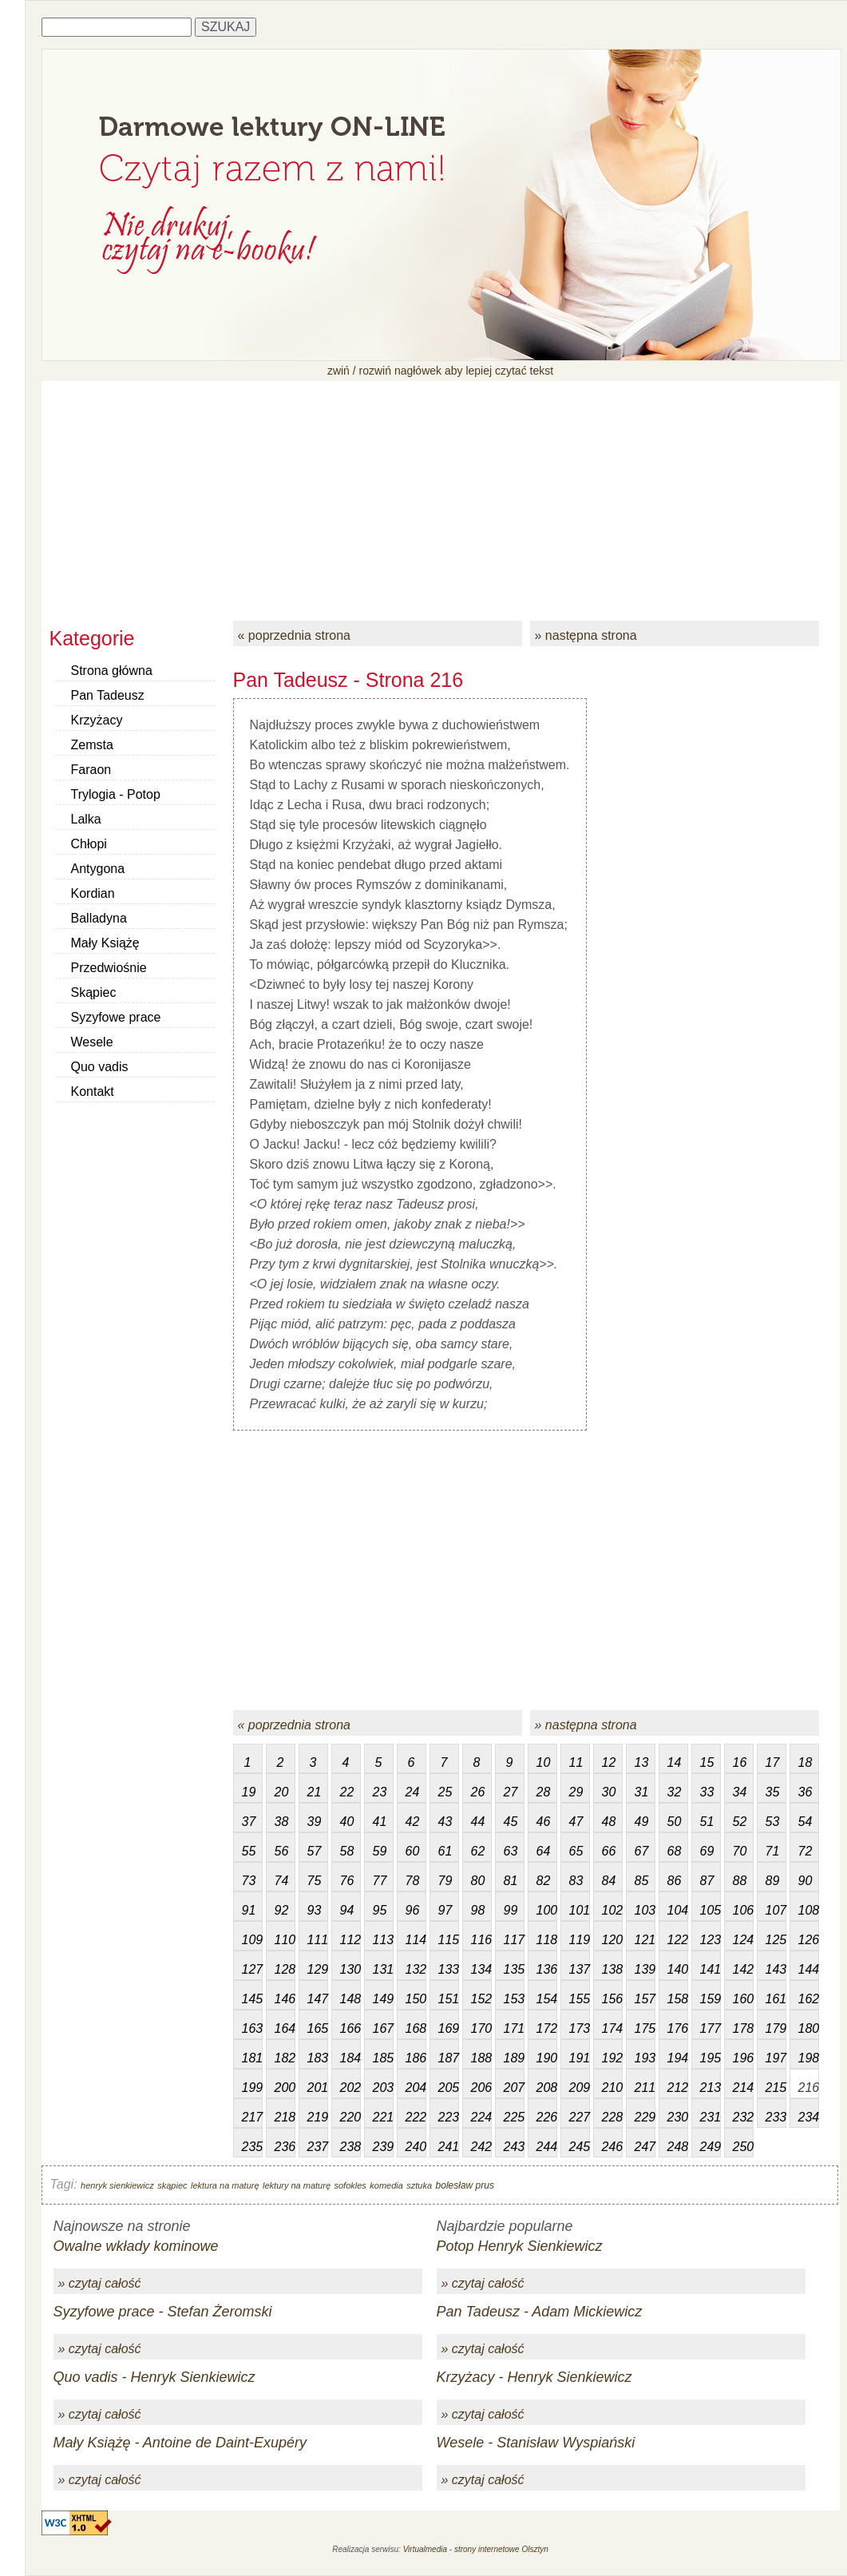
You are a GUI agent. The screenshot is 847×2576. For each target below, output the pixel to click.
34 (740, 1792)
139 (645, 1969)
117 (514, 1940)
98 (478, 1910)
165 (317, 2028)
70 (740, 1851)
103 (645, 1910)
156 (612, 1999)
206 (481, 2087)
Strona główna (111, 670)
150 (416, 1999)
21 (314, 1792)
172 (546, 2028)
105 (710, 1910)
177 (710, 2028)
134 (481, 1969)
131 (383, 1969)
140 (677, 1969)
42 (413, 1821)
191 (579, 2058)
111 (317, 1940)
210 (612, 2087)
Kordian (93, 893)
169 (448, 2028)
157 (645, 1999)
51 (707, 1821)
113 (383, 1940)
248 (677, 2146)
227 (579, 2117)
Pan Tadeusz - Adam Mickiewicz (540, 2312)
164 (285, 2028)
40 (347, 1821)
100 (546, 1910)
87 (707, 1880)
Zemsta (92, 745)
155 (579, 1999)
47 (576, 1821)
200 (285, 2087)
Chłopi (89, 844)
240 (416, 2146)
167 (383, 2028)
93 (314, 1910)
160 (743, 1999)
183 (317, 2058)
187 (448, 2058)
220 (350, 2117)
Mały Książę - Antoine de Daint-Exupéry (180, 2443)
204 (416, 2087)
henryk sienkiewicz (117, 2185)
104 (677, 1910)
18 (805, 1762)
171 (514, 2028)
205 (448, 2087)
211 (645, 2087)
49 (642, 1821)
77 (380, 1880)
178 (743, 2028)
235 (252, 2146)
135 (514, 1969)
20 (282, 1792)
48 (609, 1821)
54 (805, 1821)
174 (612, 2028)
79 (445, 1880)
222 (416, 2117)
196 (743, 2058)
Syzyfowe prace (116, 1017)
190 (546, 2058)
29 (576, 1792)
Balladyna (99, 918)
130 (350, 1969)
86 (674, 1880)
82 (543, 1880)
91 (249, 1910)
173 (579, 2028)
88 (740, 1880)
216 (808, 2087)
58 (347, 1851)
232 (743, 2117)
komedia (386, 2185)
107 (776, 1910)
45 (511, 1821)
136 (546, 1969)
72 (805, 1851)
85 (642, 1880)
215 (776, 2087)
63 (511, 1851)
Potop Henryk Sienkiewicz (520, 2246)
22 (347, 1792)
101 (579, 1910)
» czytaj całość (99, 2283)
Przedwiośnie (109, 967)
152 (481, 1999)
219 (317, 2117)
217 (252, 2117)
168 (416, 2028)
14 (674, 1762)
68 (674, 1851)
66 (609, 1851)
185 (383, 2058)
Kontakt (92, 1091)
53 (773, 1821)
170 (481, 2028)
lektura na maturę (225, 2185)
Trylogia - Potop (115, 794)
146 (285, 1999)
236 (285, 2146)
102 (612, 1910)
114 (416, 1940)
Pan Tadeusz (107, 695)
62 (478, 1851)
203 (383, 2087)
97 (445, 1910)
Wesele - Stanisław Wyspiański (536, 2443)
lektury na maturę (296, 2185)
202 (350, 2087)
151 (448, 1999)
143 (776, 1969)
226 (546, 2117)
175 (645, 2028)
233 (776, 2117)
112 (350, 1940)
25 (445, 1792)
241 (448, 2146)
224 (481, 2117)
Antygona (98, 868)
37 (249, 1821)
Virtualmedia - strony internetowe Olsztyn (475, 2549)
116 (481, 1940)
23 (380, 1792)
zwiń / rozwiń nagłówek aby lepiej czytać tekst (440, 370)
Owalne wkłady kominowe (136, 2246)
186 (416, 2058)
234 (808, 2117)
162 (808, 1999)
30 (609, 1792)
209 (579, 2087)
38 (282, 1821)
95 (380, 1910)
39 (314, 1821)
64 (543, 1851)
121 (645, 1940)
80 (478, 1880)
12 (609, 1762)
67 (642, 1851)
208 (546, 2087)
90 (805, 1880)
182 (285, 2058)
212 (677, 2087)
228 (612, 2117)
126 (808, 1940)
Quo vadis (100, 1067)
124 (743, 1940)
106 (743, 1910)
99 (511, 1910)
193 (645, 2058)
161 (776, 1999)
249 (710, 2146)
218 (285, 2117)
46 (543, 1821)
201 (317, 2087)
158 (677, 1999)
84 (609, 1880)
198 (808, 2058)
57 (314, 1851)
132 (416, 1969)
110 (285, 1940)
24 (413, 1792)
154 (546, 1999)
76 (347, 1880)
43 (445, 1821)
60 (413, 1851)
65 (576, 1851)
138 (612, 1969)
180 (808, 2028)
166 (350, 2028)
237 (317, 2146)
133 (448, 1969)
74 (282, 1880)
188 (481, 2058)
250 (743, 2146)
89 (773, 1880)
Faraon (91, 769)
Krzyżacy (97, 720)
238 (350, 2146)
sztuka (419, 2185)
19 (249, 1792)
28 (543, 1792)
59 (380, 1851)
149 (383, 1999)
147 (317, 1999)
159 (710, 1999)
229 (645, 2117)
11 (576, 1762)
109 (252, 1940)
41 (380, 1821)
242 (481, 2146)
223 (448, 2117)
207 (514, 2087)
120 (612, 1940)
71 (773, 1851)
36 (805, 1792)
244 (546, 2146)
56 (282, 1851)
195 (710, 2058)
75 (314, 1880)
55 (249, 1851)
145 (252, 1999)
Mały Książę (105, 943)
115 (448, 1940)
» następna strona (586, 635)
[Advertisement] (441, 493)
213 (710, 2087)
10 (543, 1762)
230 (677, 2117)
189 (514, 2058)
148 (350, 1999)
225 (514, 2117)
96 (413, 1910)
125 (776, 1940)
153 (514, 1999)
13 (642, 1762)
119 (579, 1940)
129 (317, 1969)
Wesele (92, 1042)
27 (511, 1792)
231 (710, 2117)
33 (707, 1792)
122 (677, 1940)
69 (707, 1851)
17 (773, 1762)
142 (743, 1969)
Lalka (86, 819)
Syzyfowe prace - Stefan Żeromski (162, 2312)
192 (612, 2058)
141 (710, 1969)
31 (642, 1792)
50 (674, 1821)
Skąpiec (94, 992)
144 (808, 1969)
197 (776, 2058)
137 (579, 1969)
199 (252, 2087)
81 (511, 1880)
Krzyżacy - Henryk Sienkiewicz (534, 2377)
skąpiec (172, 2185)
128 (285, 1969)
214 (743, 2087)
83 (576, 1880)
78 (413, 1880)
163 (252, 2028)
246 (612, 2146)
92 (282, 1910)
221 (383, 2117)
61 (445, 1851)
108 (808, 1910)
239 (383, 2146)
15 (707, 1762)
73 (249, 1880)
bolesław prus (465, 2185)
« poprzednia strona (294, 635)
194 (677, 2058)
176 (677, 2028)
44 (478, 1821)
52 (740, 1821)
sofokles (350, 2185)
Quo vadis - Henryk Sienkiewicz (154, 2377)
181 (252, 2058)
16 (740, 1762)
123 (710, 1940)
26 (478, 1792)
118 (546, 1940)
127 (252, 1969)
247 (645, 2146)
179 (776, 2028)
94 (347, 1910)
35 (773, 1792)
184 (350, 2058)
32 (674, 1792)
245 (579, 2146)
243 (514, 2146)
